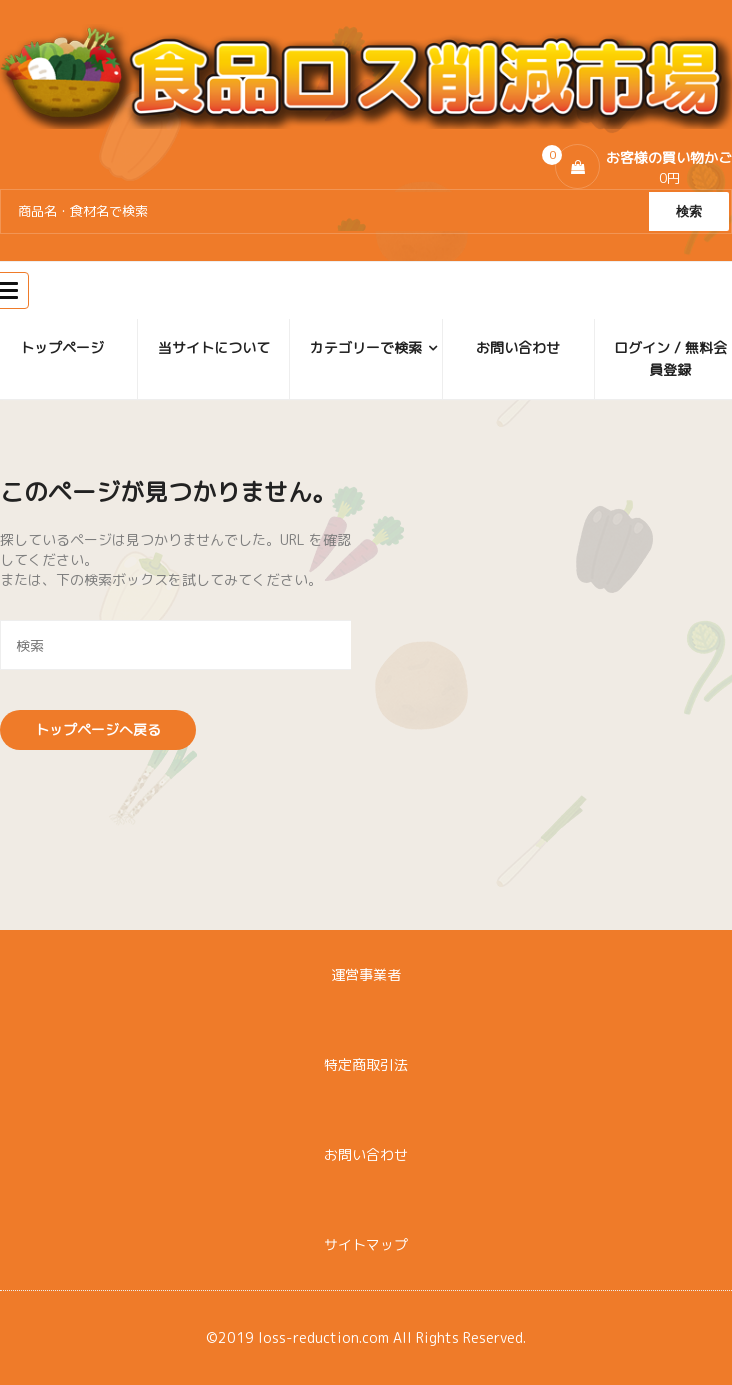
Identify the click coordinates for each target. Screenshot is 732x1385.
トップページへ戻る (98, 729)
